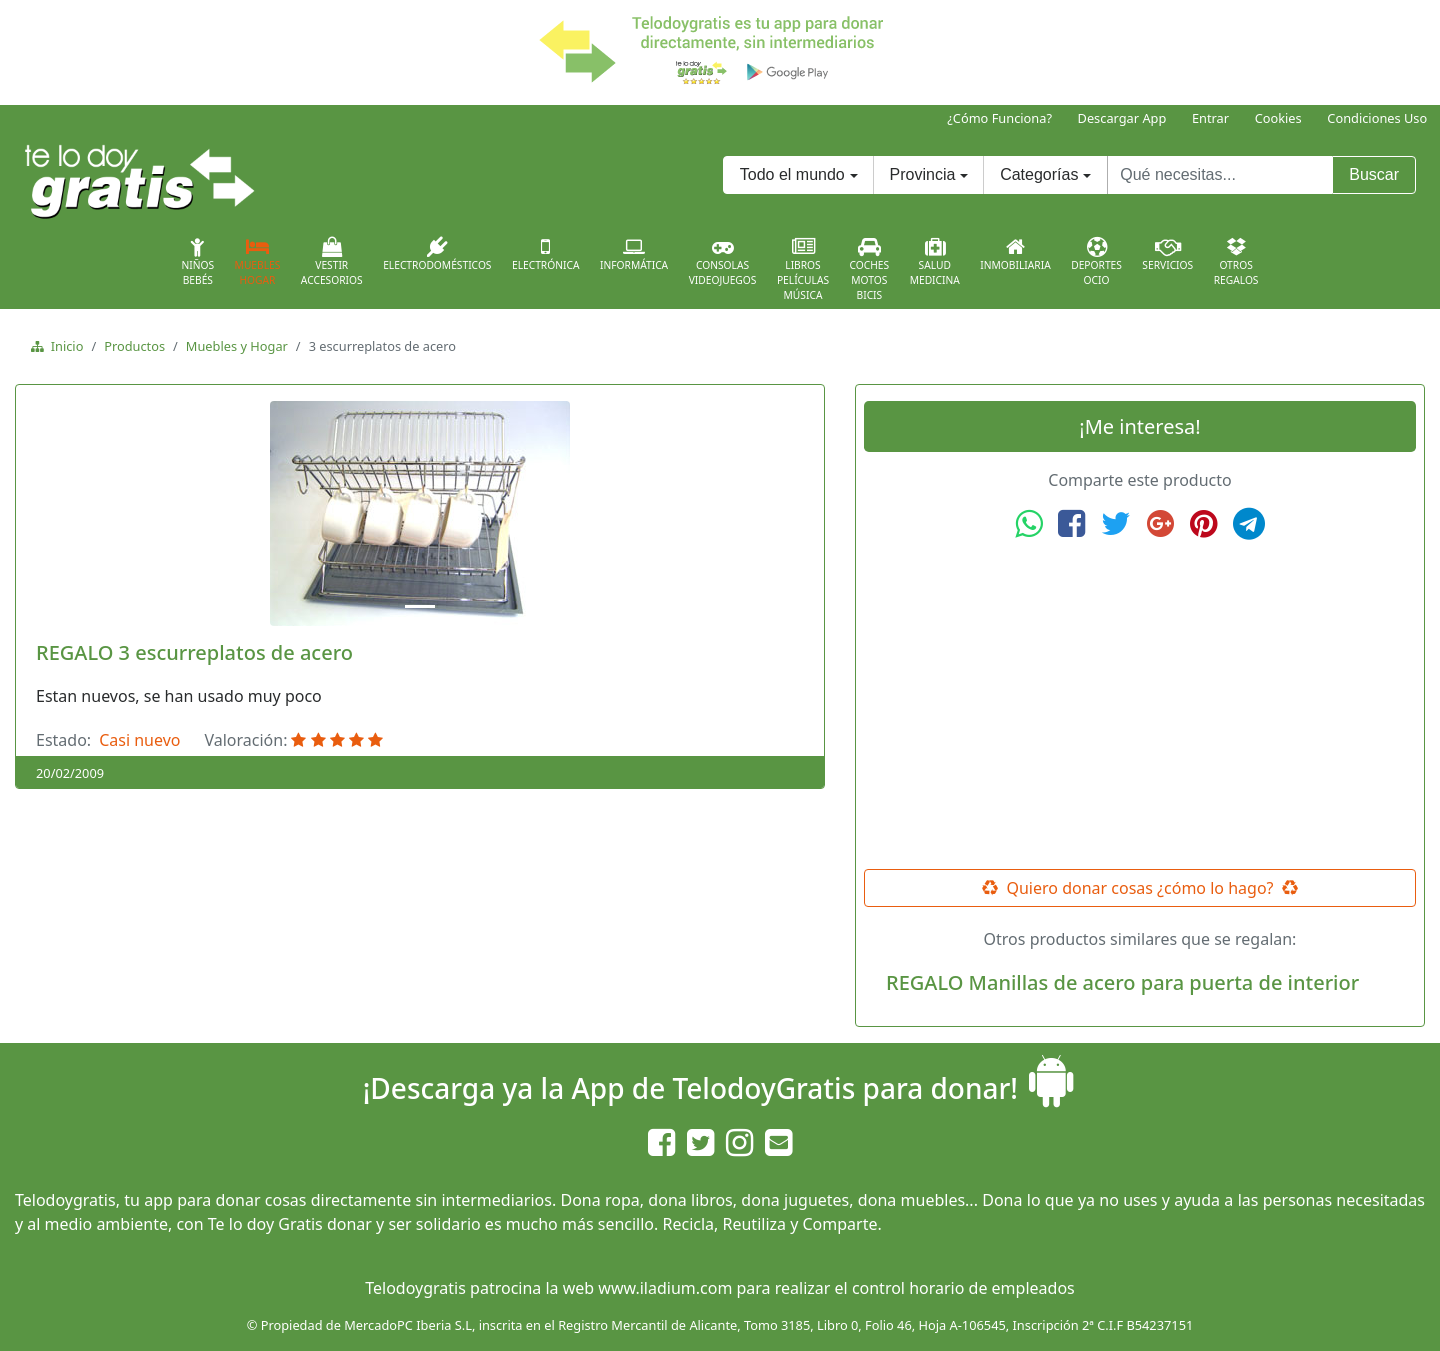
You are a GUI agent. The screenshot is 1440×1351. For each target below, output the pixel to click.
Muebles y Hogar (237, 346)
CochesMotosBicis (870, 269)
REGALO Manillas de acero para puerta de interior (1122, 982)
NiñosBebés (197, 262)
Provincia (923, 174)
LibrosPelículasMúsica (803, 269)
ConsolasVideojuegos (723, 262)
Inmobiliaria (1015, 254)
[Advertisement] (1140, 705)
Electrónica (546, 254)
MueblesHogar (258, 262)
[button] (83, 513)
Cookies (1278, 118)
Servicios (1167, 254)
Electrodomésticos (437, 254)
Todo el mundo (792, 174)
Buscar (1374, 174)
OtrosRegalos (1236, 262)
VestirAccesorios (332, 262)
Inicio (63, 346)
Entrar (1210, 118)
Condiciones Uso (1377, 118)
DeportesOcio (1096, 262)
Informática (634, 254)
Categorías (1039, 174)
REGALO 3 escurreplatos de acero (194, 652)
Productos (134, 346)
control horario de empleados (963, 1288)
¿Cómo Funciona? (999, 118)
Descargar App (1122, 118)
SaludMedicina (935, 262)
